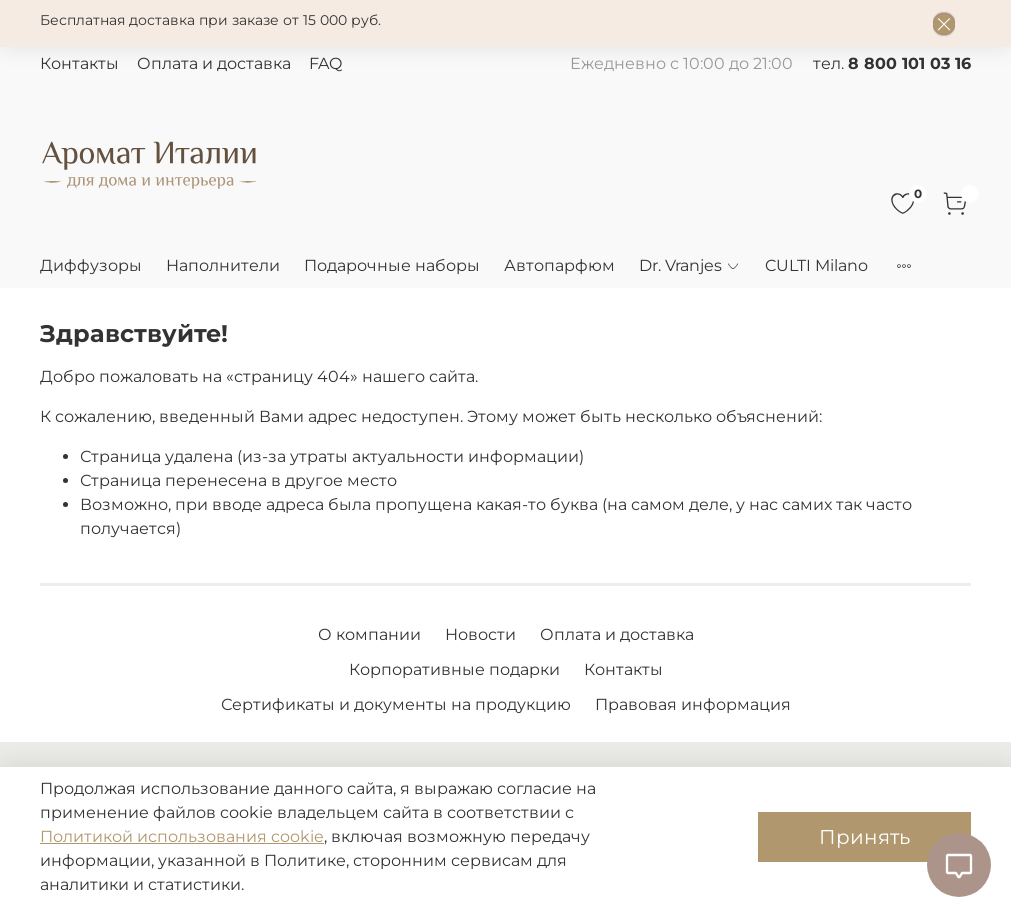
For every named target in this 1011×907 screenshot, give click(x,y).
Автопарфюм (559, 265)
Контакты (79, 63)
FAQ (325, 63)
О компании (369, 634)
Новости (480, 634)
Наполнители (223, 265)
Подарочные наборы (392, 265)
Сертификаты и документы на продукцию (396, 704)
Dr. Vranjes (690, 265)
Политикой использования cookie (182, 836)
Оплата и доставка (214, 63)
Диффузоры (91, 265)
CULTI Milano (816, 265)
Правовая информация (693, 704)
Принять (864, 837)
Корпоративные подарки (454, 669)
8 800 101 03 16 (909, 63)
